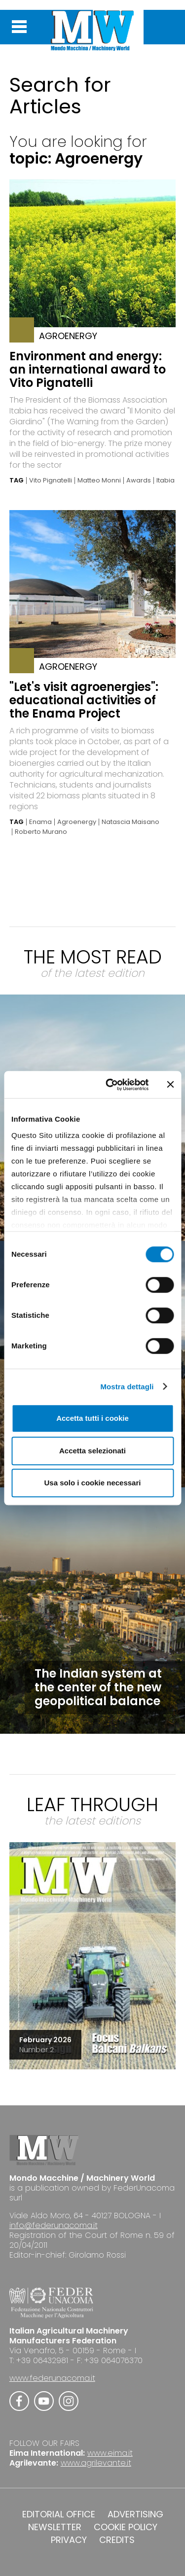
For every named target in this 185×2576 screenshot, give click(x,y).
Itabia (165, 480)
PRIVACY (69, 2540)
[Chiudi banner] (170, 1084)
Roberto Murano (41, 831)
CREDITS (117, 2540)
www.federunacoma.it (52, 2378)
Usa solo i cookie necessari (92, 1482)
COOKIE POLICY (125, 2527)
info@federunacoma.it (53, 2225)
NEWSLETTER (54, 2527)
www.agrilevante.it (96, 2463)
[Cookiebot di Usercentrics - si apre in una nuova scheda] (110, 1084)
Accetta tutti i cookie (92, 1418)
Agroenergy (76, 822)
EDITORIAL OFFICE (58, 2514)
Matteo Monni (99, 480)
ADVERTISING (135, 2514)
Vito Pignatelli (50, 480)
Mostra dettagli (126, 1386)
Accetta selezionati (92, 1450)
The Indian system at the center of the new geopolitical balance (98, 1687)
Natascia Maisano (130, 822)
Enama (40, 822)
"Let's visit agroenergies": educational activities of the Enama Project (83, 700)
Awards (138, 480)
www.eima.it (110, 2453)
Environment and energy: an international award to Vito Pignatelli (87, 369)
